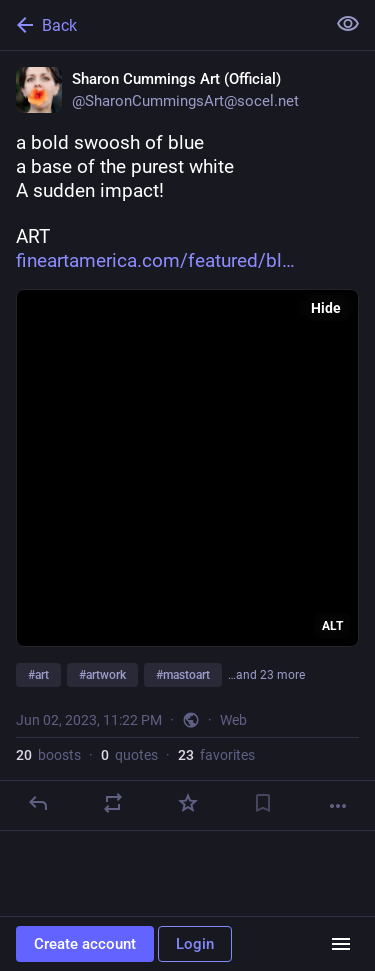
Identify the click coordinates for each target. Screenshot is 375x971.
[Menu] (341, 944)
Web (233, 720)
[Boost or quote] (113, 803)
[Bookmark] (263, 803)
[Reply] (38, 803)
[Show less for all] (348, 24)
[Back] (160, 25)
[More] (338, 806)
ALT (332, 626)
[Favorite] (188, 803)
